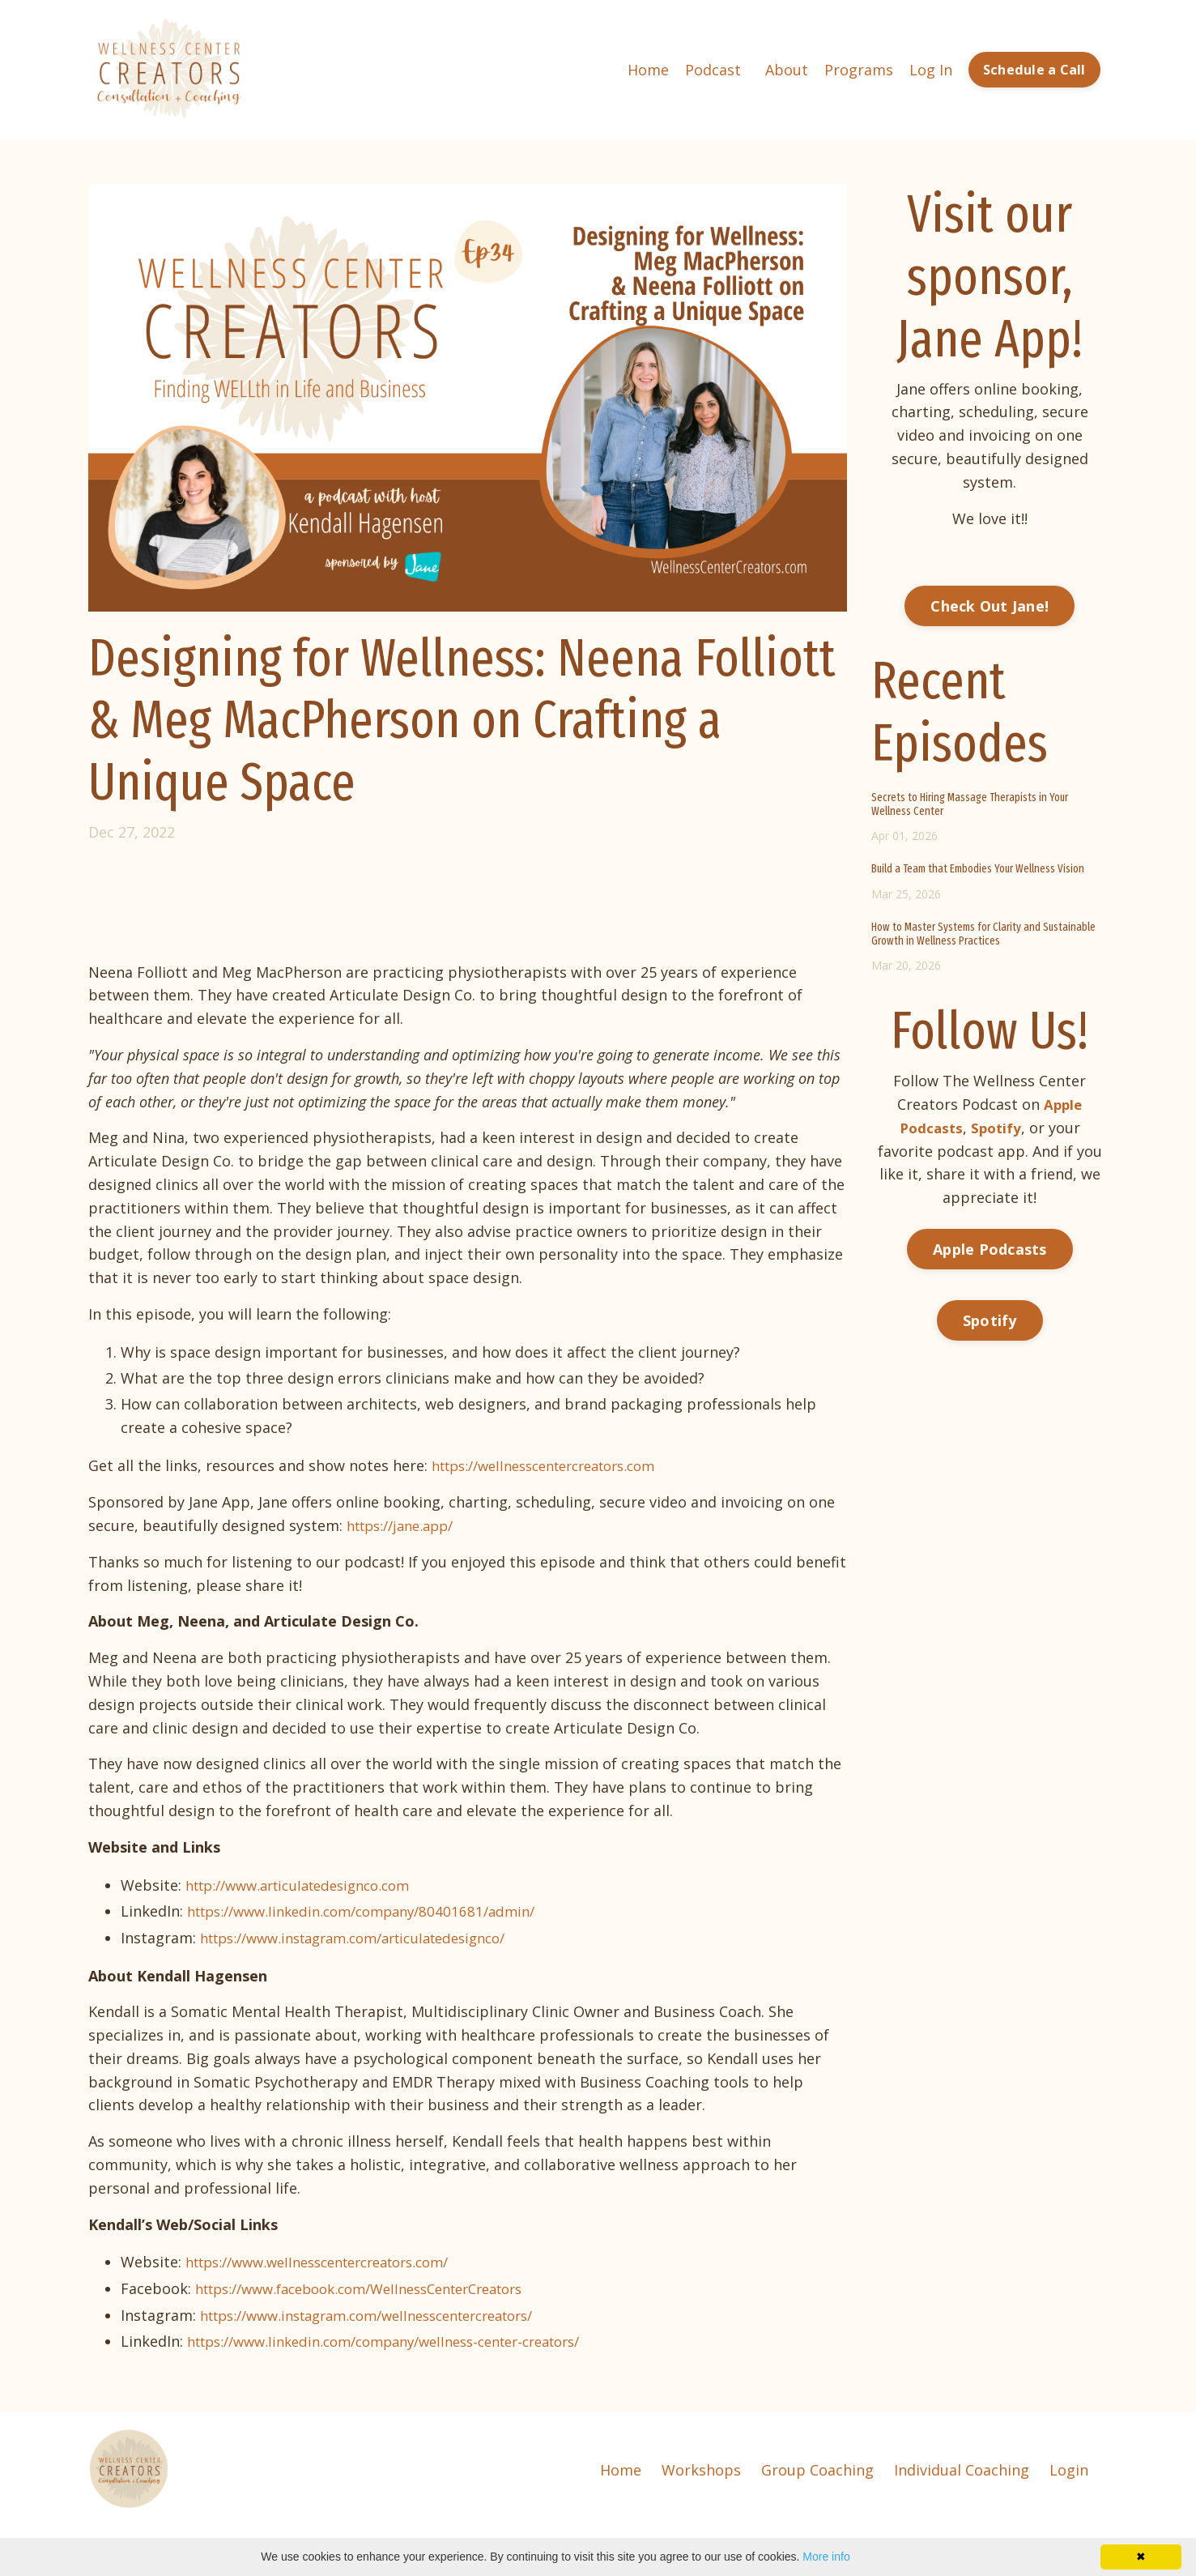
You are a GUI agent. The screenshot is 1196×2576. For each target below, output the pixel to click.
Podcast (713, 69)
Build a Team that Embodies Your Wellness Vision (977, 868)
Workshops (701, 2467)
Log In (930, 69)
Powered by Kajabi (1060, 2534)
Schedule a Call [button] (1034, 70)
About (786, 69)
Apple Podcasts (990, 1247)
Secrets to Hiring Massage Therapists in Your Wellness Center (969, 804)
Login (1068, 2467)
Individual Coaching (961, 2467)
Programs (858, 69)
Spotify (990, 1319)
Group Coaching (817, 2467)
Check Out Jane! (989, 605)
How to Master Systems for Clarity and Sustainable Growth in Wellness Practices (983, 933)
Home (648, 69)
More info (825, 2556)
